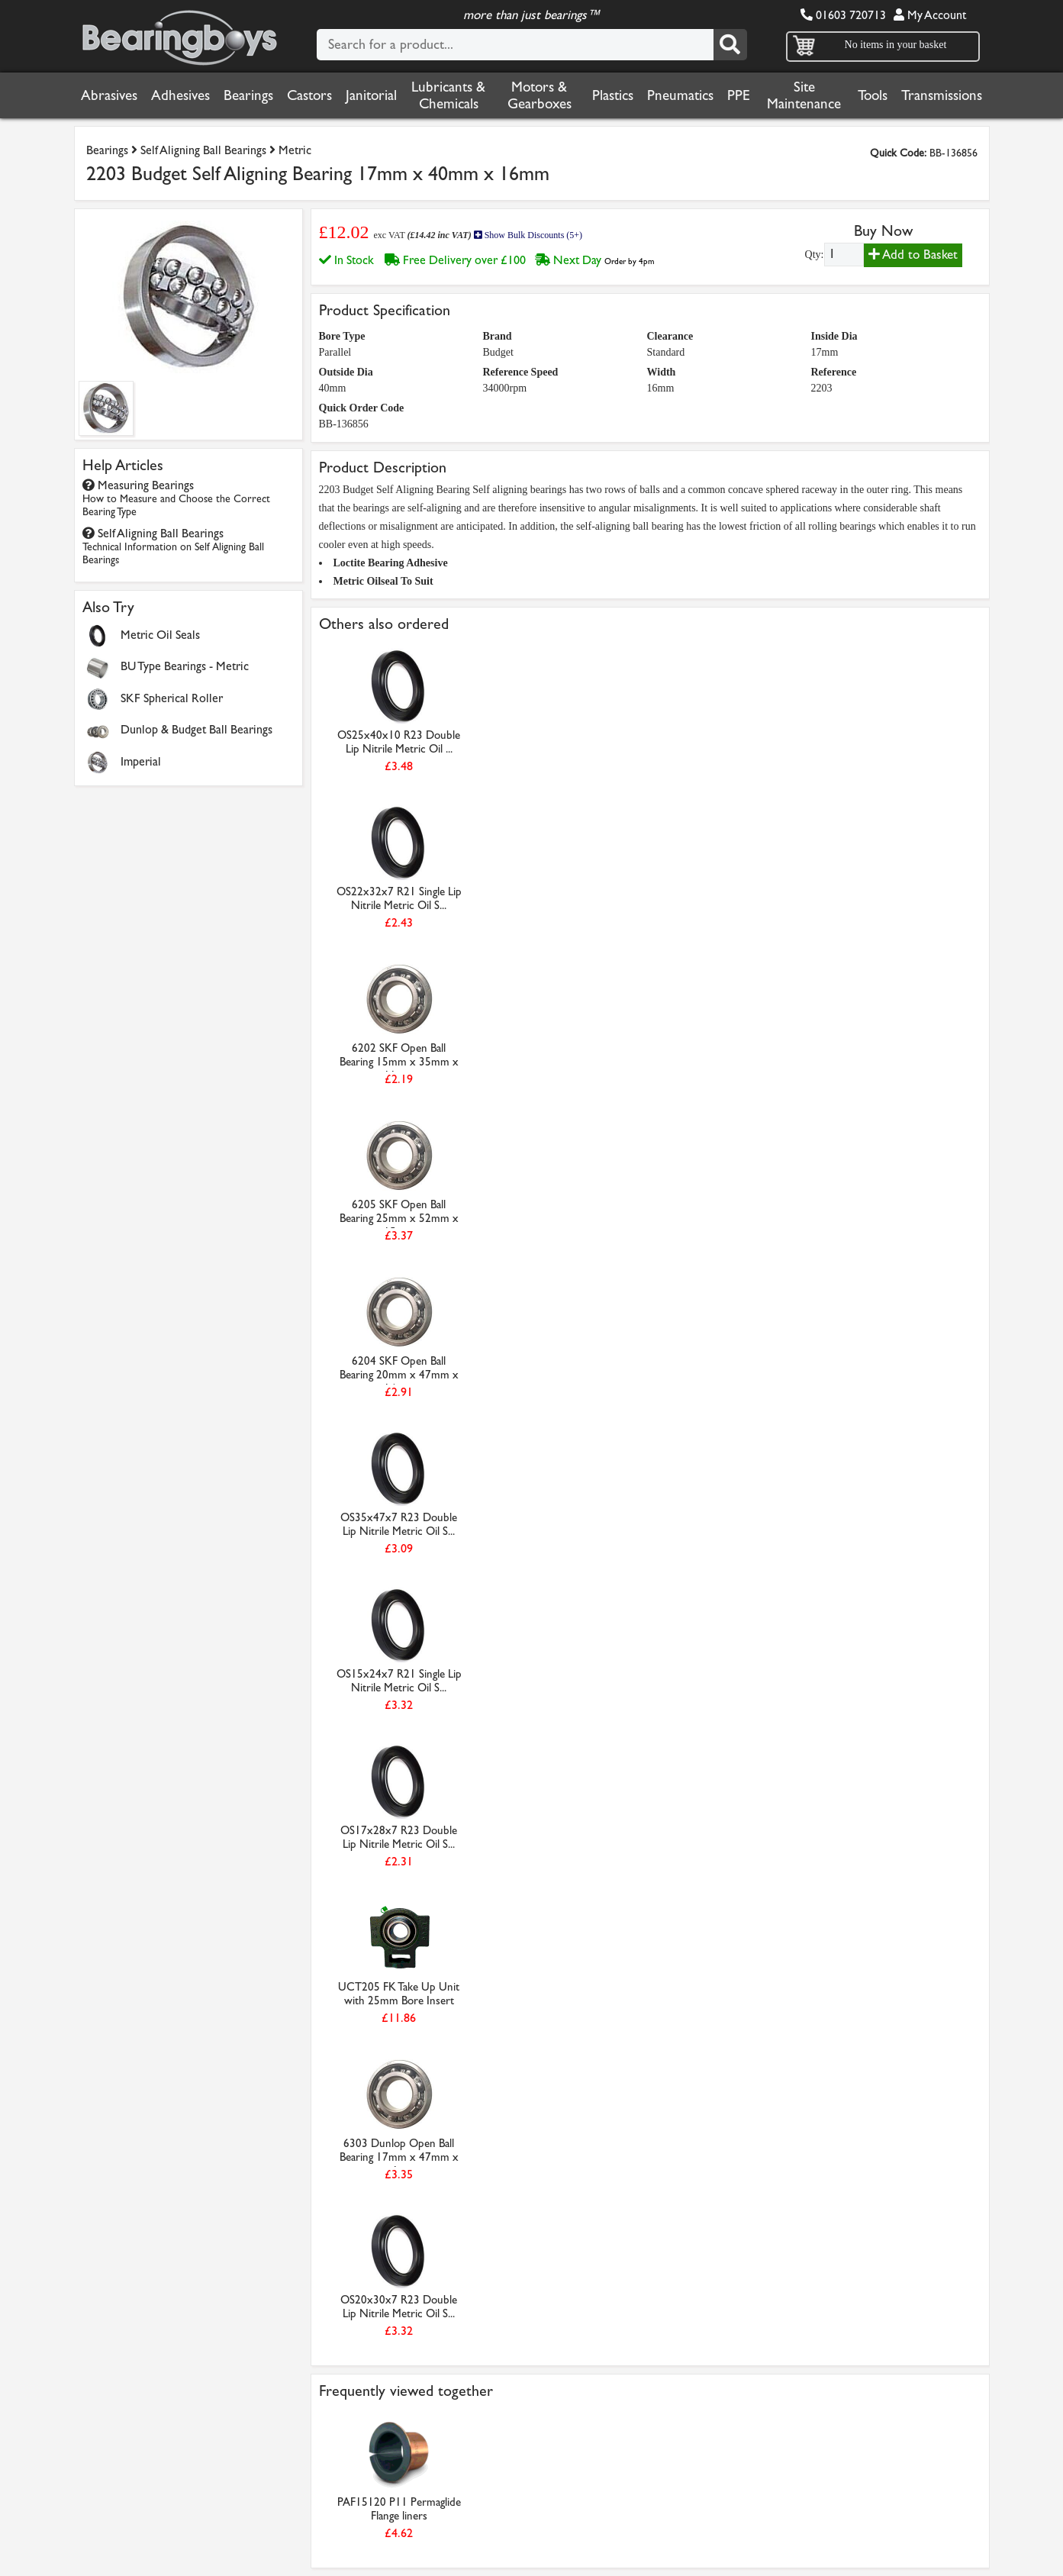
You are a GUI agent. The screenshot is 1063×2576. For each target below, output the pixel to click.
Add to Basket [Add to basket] (913, 254)
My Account (930, 15)
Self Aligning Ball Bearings (203, 150)
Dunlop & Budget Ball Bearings (196, 729)
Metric (295, 150)
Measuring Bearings (176, 498)
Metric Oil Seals (160, 634)
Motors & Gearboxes (539, 95)
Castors (309, 95)
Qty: (814, 254)
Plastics (612, 95)
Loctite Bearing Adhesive (390, 563)
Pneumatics (680, 95)
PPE (738, 95)
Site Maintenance (804, 95)
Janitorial (371, 95)
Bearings (248, 95)
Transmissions (941, 95)
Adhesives (180, 95)
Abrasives (109, 95)
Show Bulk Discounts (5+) (528, 235)
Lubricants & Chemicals (448, 95)
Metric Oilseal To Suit (383, 581)
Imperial (141, 761)
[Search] (730, 44)
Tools (872, 95)
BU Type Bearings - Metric (185, 666)
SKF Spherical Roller (172, 698)
